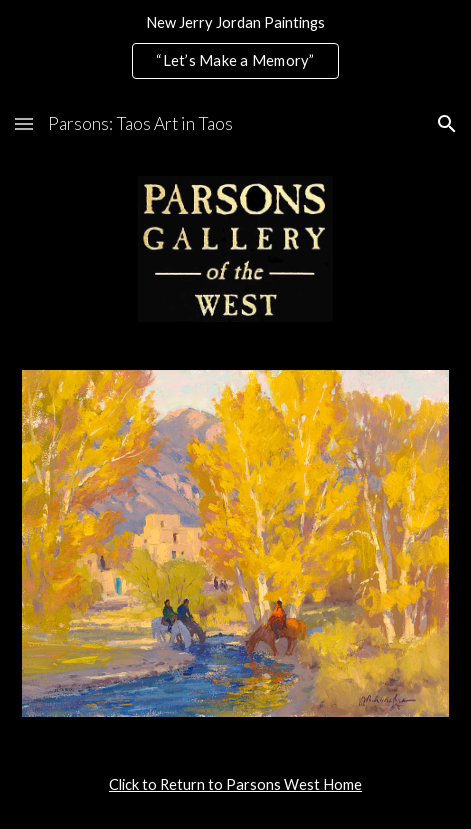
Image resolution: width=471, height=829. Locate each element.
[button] (24, 123)
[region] (235, 48)
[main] (235, 785)
